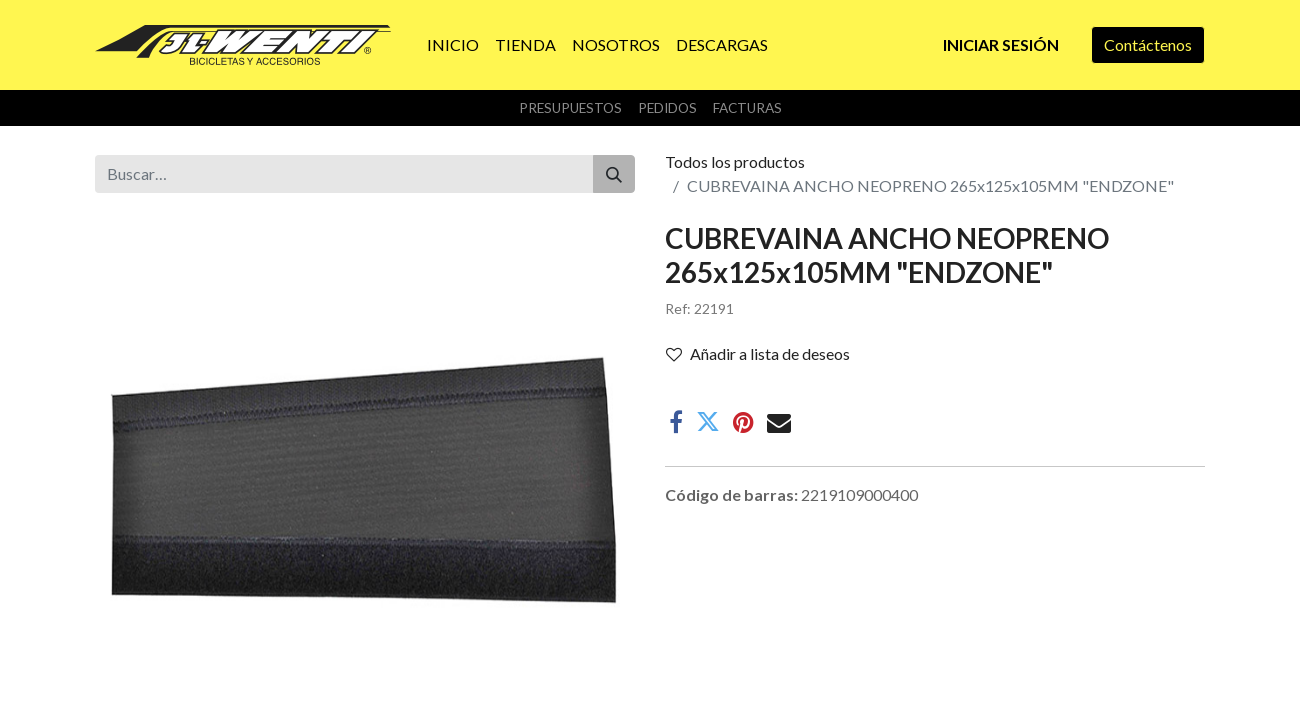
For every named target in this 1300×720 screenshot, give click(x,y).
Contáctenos (1148, 44)
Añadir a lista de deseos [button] (758, 353)
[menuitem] (453, 45)
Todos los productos (735, 161)
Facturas (747, 108)
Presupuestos (570, 108)
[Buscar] (614, 174)
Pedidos (667, 108)
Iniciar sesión (1001, 44)
